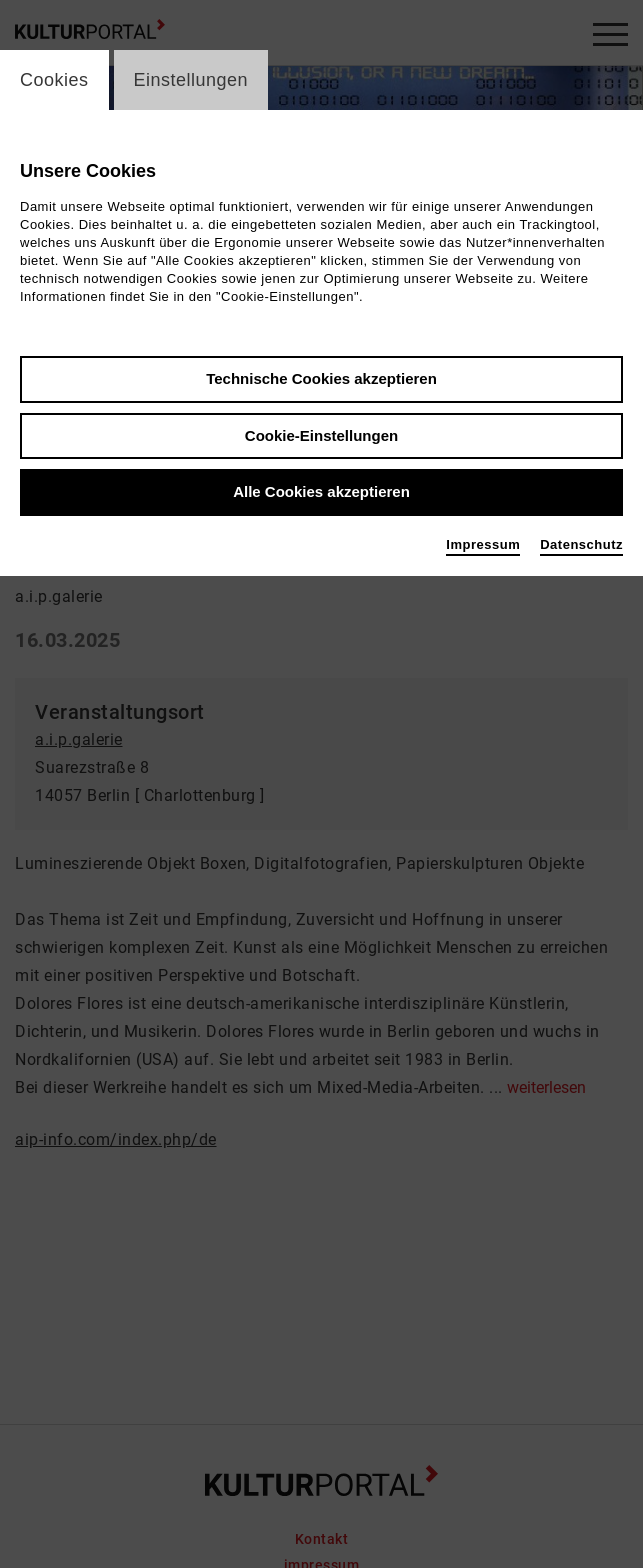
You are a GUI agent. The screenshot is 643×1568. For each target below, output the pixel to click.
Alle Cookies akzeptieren (321, 491)
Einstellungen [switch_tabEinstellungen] (191, 80)
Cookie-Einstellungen (321, 435)
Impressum (483, 544)
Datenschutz (581, 544)
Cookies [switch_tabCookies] (54, 80)
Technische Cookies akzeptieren (321, 378)
